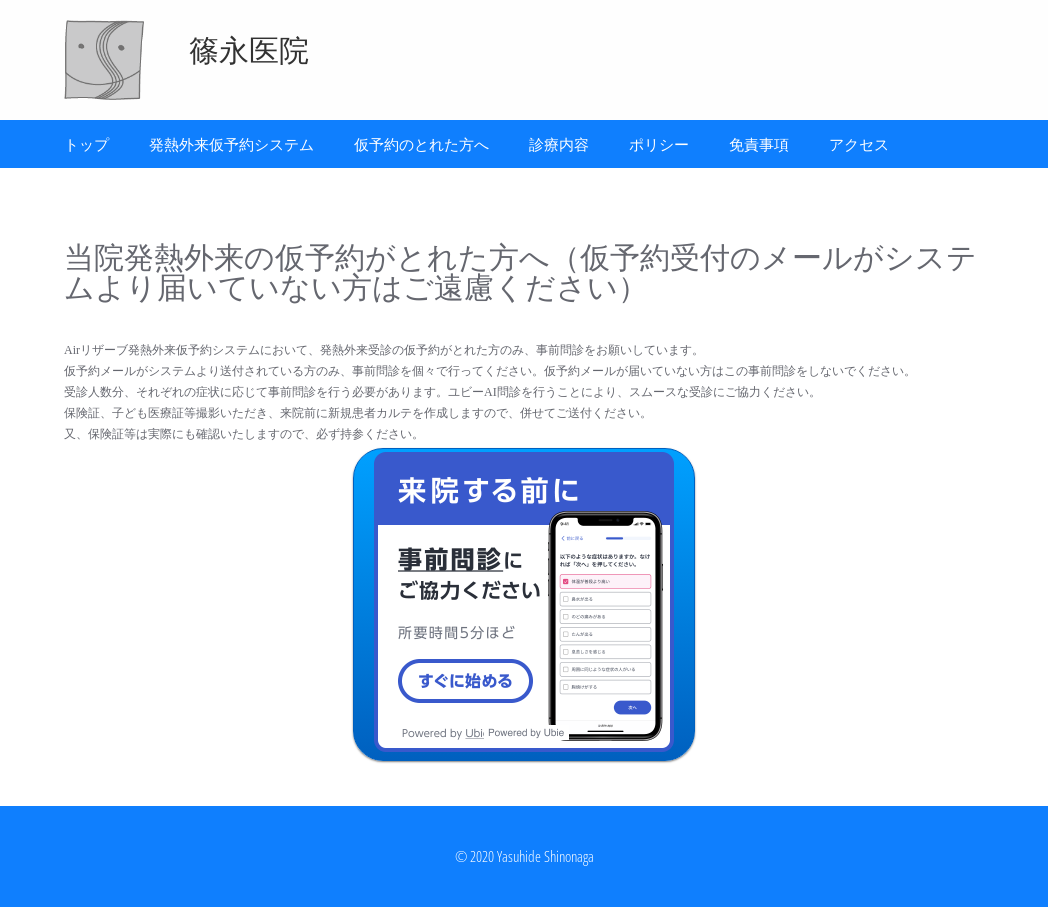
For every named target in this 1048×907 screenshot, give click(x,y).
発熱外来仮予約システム (231, 144)
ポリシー (659, 144)
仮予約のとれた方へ (421, 144)
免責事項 (759, 144)
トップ (86, 144)
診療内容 (559, 144)
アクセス (859, 144)
